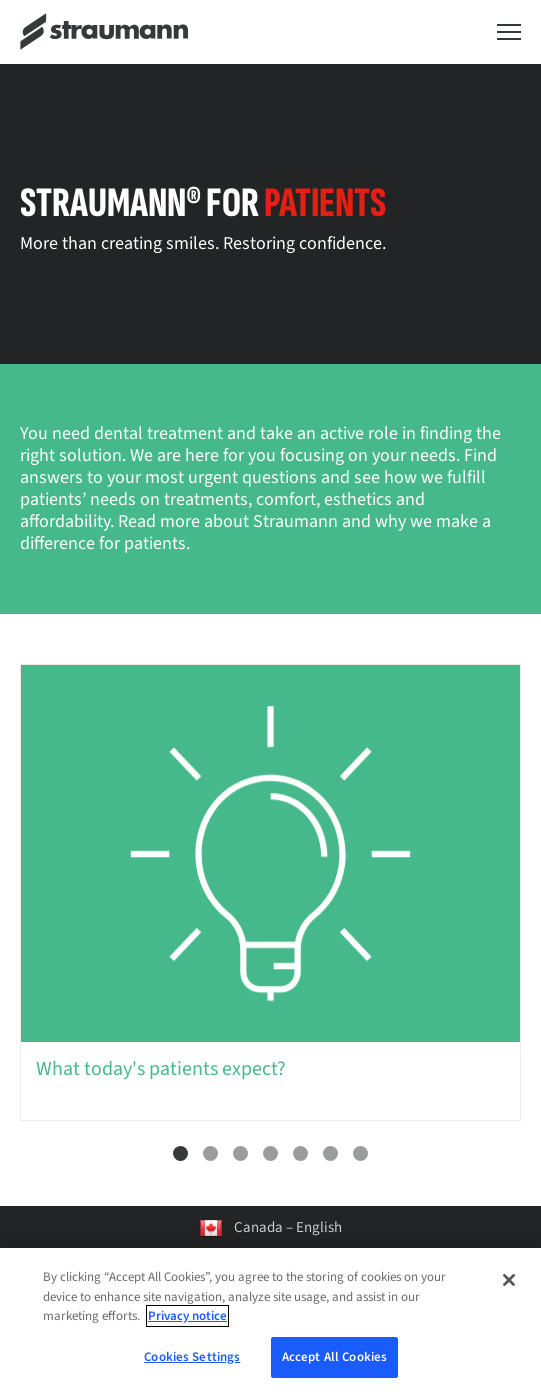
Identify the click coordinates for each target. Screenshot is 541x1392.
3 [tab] (240, 1153)
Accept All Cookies (334, 1367)
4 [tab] (270, 1153)
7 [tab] (360, 1153)
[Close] (509, 1291)
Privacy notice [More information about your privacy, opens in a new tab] (187, 1327)
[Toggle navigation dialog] (509, 32)
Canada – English (288, 1227)
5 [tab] (300, 1153)
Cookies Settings (192, 1367)
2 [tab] (210, 1153)
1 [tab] (180, 1153)
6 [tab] (330, 1153)
